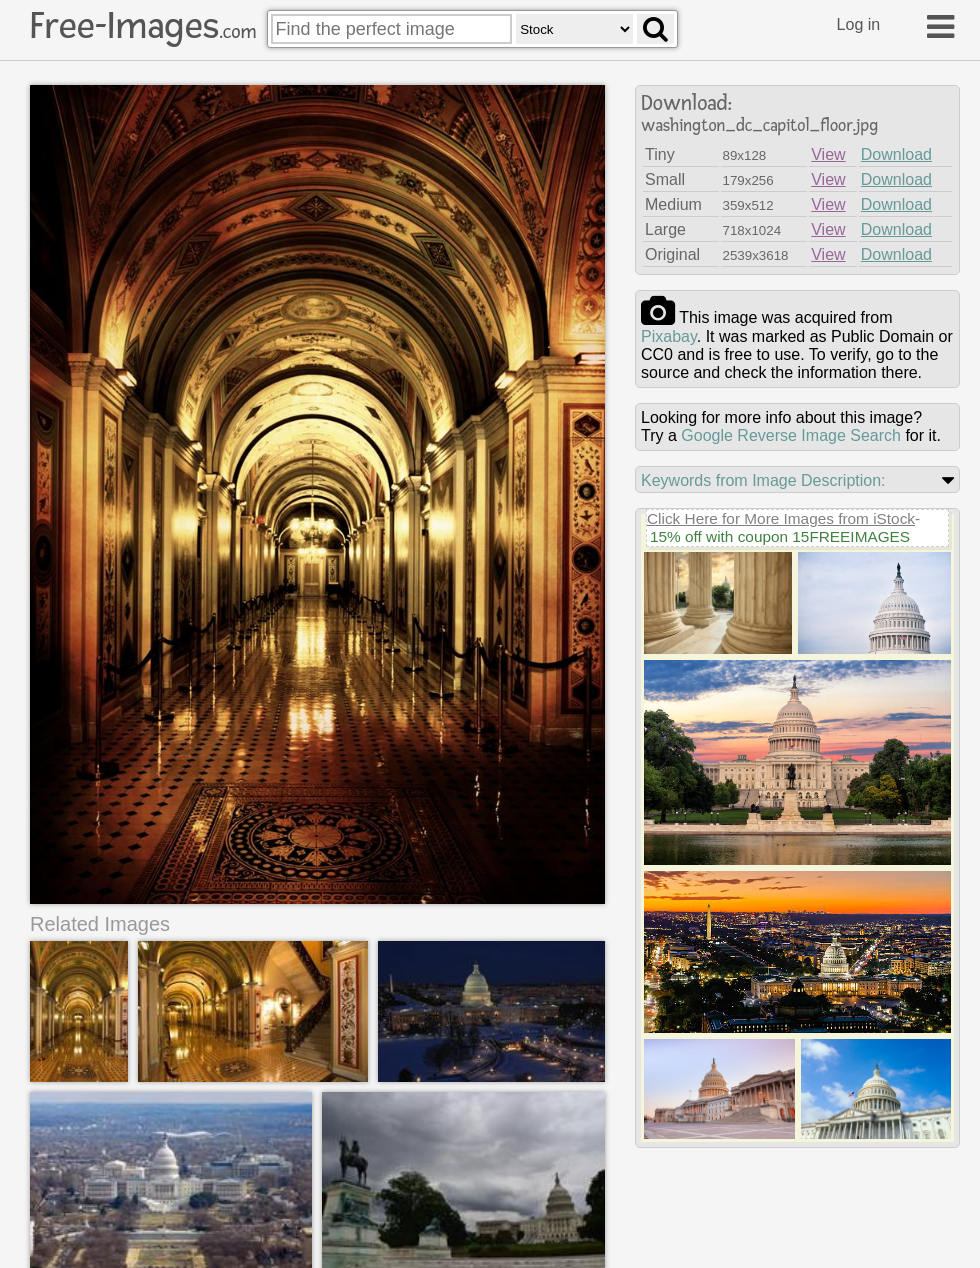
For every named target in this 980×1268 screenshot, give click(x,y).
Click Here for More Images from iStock (781, 518)
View (828, 154)
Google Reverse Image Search (791, 435)
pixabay (669, 336)
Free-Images (143, 26)
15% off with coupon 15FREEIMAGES (780, 536)
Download (896, 154)
